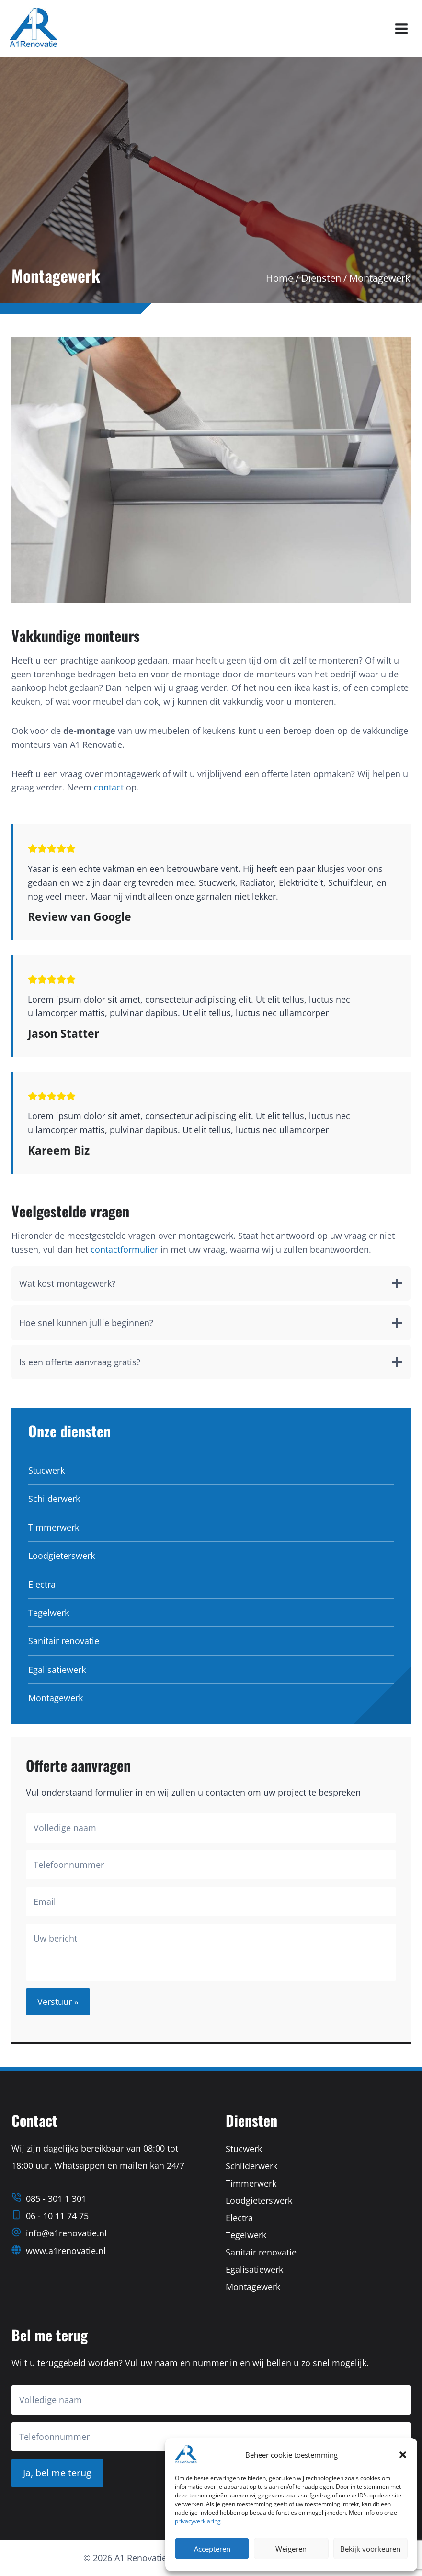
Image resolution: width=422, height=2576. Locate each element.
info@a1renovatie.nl (66, 2233)
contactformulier (124, 1249)
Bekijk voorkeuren (370, 2548)
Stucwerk (46, 1470)
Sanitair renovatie (63, 1641)
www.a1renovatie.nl (66, 2250)
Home (279, 278)
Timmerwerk (53, 1527)
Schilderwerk (54, 1498)
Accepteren (212, 2548)
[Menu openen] (401, 28)
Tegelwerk (48, 1612)
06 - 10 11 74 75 (57, 2215)
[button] (403, 2455)
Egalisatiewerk (57, 1669)
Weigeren (291, 2548)
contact (109, 787)
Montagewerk (55, 1698)
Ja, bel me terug (57, 2472)
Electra (42, 1584)
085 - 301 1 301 (56, 2198)
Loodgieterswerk (61, 1555)
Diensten (321, 278)
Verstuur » (58, 2001)
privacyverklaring (198, 2521)
